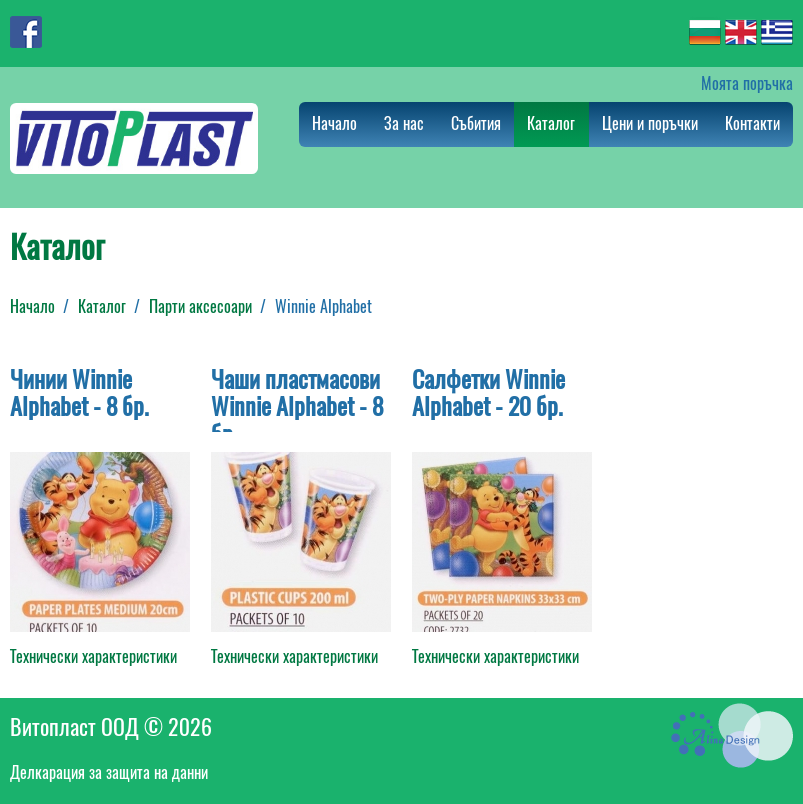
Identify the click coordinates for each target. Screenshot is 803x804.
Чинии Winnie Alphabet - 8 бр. (79, 393)
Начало (334, 123)
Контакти (752, 123)
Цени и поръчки (650, 123)
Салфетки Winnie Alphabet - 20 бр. (488, 393)
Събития (476, 123)
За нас (404, 123)
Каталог (551, 123)
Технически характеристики (93, 656)
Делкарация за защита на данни (109, 772)
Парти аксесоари (200, 306)
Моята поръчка (747, 83)
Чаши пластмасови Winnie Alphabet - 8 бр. (297, 406)
